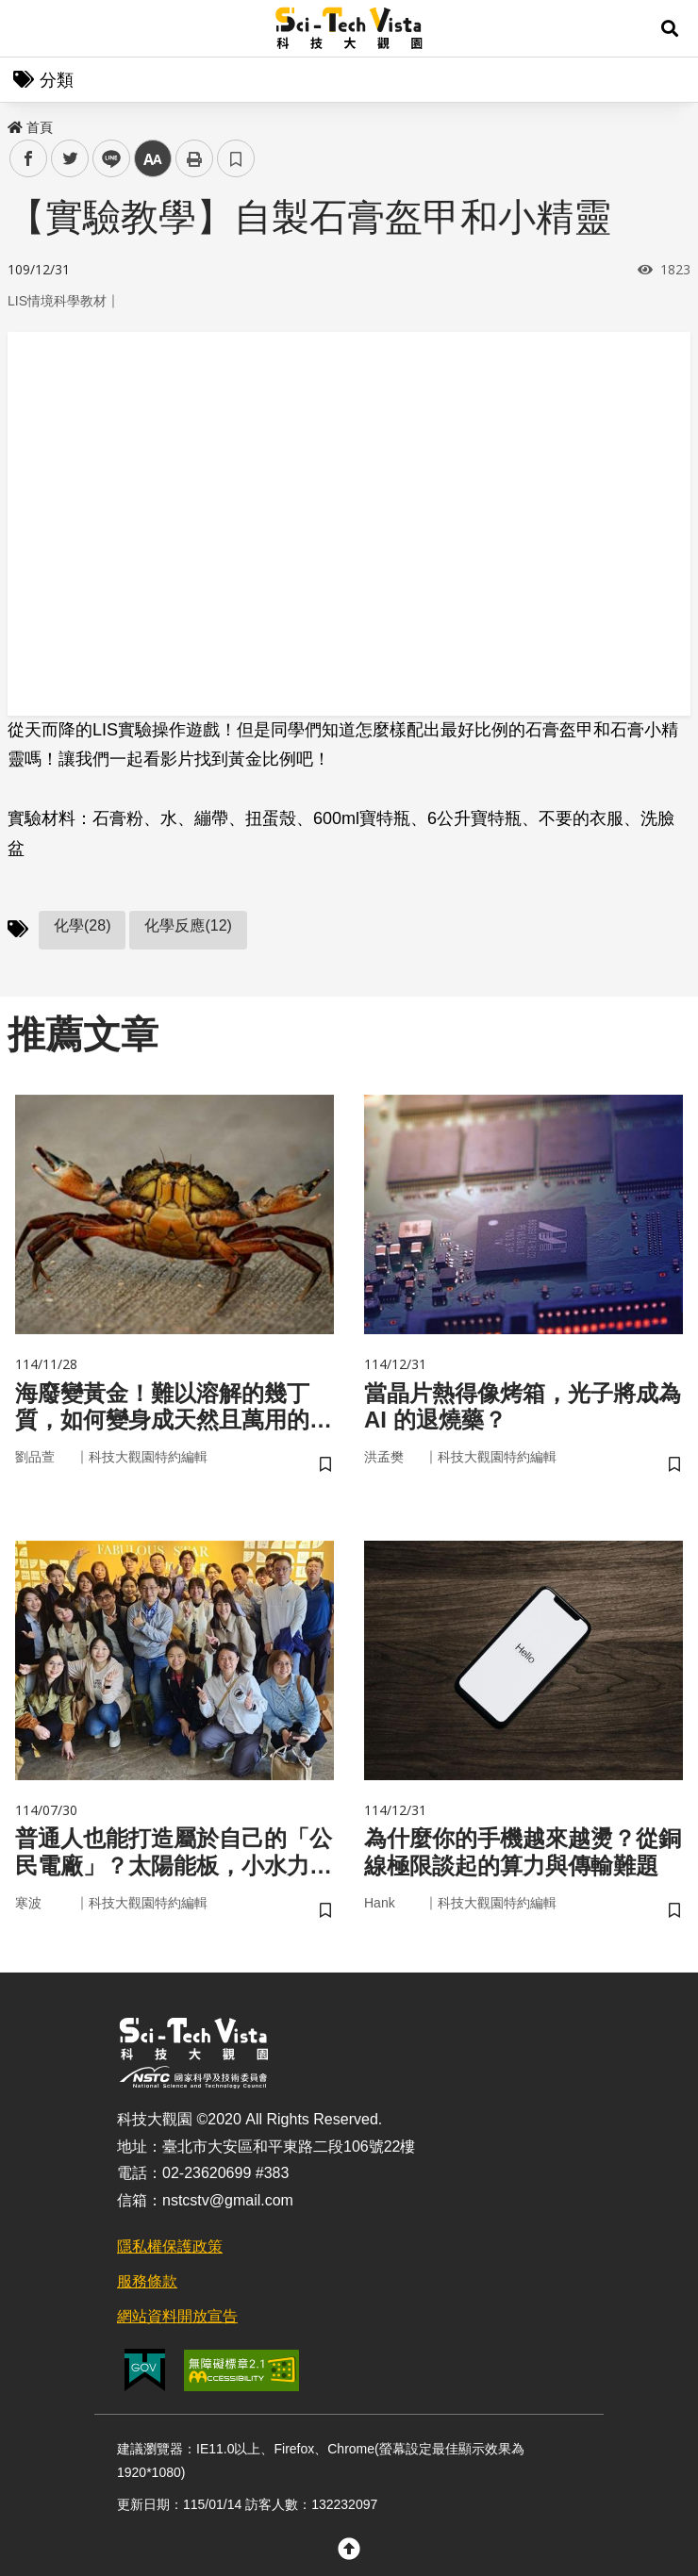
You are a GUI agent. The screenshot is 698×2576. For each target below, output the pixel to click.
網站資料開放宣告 (177, 2316)
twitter (70, 159)
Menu (28, 28)
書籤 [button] (236, 158)
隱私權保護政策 (170, 2246)
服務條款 (147, 2281)
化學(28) (82, 925)
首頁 (30, 127)
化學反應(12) (187, 925)
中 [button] (152, 159)
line (105, 159)
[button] (669, 28)
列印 (194, 158)
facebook (28, 159)
